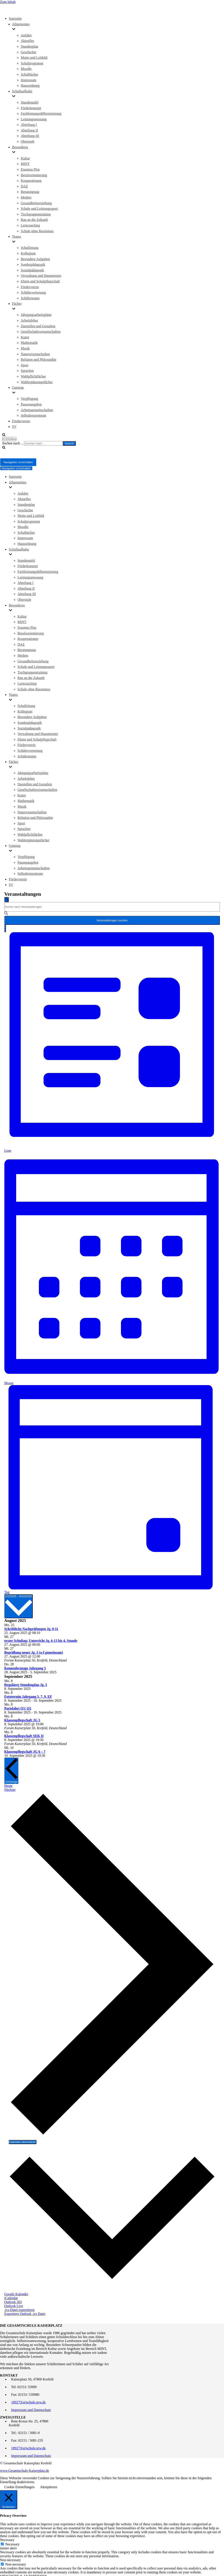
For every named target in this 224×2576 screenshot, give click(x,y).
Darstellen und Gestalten (38, 326)
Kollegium (28, 253)
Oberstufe (27, 141)
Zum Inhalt (8, 2)
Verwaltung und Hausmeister (41, 275)
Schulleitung (29, 247)
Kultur (25, 158)
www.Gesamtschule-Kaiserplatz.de (24, 2470)
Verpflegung (29, 398)
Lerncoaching (30, 225)
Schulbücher (29, 74)
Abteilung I (29, 124)
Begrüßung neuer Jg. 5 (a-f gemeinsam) (33, 1652)
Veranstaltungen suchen (112, 920)
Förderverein (30, 287)
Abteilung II (29, 130)
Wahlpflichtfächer (33, 376)
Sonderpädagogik (33, 264)
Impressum (28, 80)
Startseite (15, 18)
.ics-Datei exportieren (19, 2310)
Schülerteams (30, 298)
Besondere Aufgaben (35, 259)
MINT (25, 164)
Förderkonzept (31, 108)
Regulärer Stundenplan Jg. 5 (25, 1685)
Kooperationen (31, 180)
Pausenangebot (31, 404)
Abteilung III (30, 136)
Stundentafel (29, 102)
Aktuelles (27, 41)
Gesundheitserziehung (36, 203)
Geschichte (28, 52)
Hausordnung (30, 85)
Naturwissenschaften (35, 354)
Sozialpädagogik (32, 270)
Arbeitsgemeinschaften (37, 410)
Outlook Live (13, 2306)
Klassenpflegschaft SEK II (24, 1736)
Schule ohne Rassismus (37, 231)
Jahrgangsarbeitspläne (36, 315)
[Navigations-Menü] (18, 462)
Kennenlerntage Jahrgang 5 (25, 1668)
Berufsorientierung (34, 175)
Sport (24, 365)
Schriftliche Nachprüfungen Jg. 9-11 (31, 1629)
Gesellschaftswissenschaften (40, 331)
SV (14, 426)
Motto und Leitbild (34, 57)
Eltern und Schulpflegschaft (40, 281)
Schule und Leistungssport (39, 208)
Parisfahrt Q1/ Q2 (17, 1708)
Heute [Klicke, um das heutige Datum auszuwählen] (8, 1786)
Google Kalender (16, 2294)
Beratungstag (30, 192)
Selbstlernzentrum (33, 415)
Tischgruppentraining (36, 214)
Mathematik (29, 343)
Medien (26, 197)
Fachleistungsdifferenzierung (41, 113)
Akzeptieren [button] (48, 2487)
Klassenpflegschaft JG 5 (22, 1720)
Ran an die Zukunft (34, 220)
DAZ (24, 186)
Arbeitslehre (29, 320)
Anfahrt (26, 35)
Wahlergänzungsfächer (37, 382)
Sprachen (27, 370)
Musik (25, 348)
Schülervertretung (33, 292)
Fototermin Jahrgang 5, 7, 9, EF (28, 1696)
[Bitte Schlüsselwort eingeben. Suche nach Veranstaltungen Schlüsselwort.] (112, 906)
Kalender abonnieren (22, 2142)
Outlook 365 (13, 2302)
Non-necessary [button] (10, 2560)
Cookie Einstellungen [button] (19, 2487)
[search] (112, 443)
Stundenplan (29, 46)
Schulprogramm (32, 63)
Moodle (26, 69)
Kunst (25, 337)
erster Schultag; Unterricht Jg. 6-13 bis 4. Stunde (40, 1640)
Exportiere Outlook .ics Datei (24, 2314)
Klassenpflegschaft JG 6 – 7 (24, 1751)
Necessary (12, 2544)
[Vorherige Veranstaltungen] (11, 1771)
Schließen (9, 439)
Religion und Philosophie (38, 359)
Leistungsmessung (34, 119)
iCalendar (11, 2298)
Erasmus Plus (30, 169)
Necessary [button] (7, 2540)
